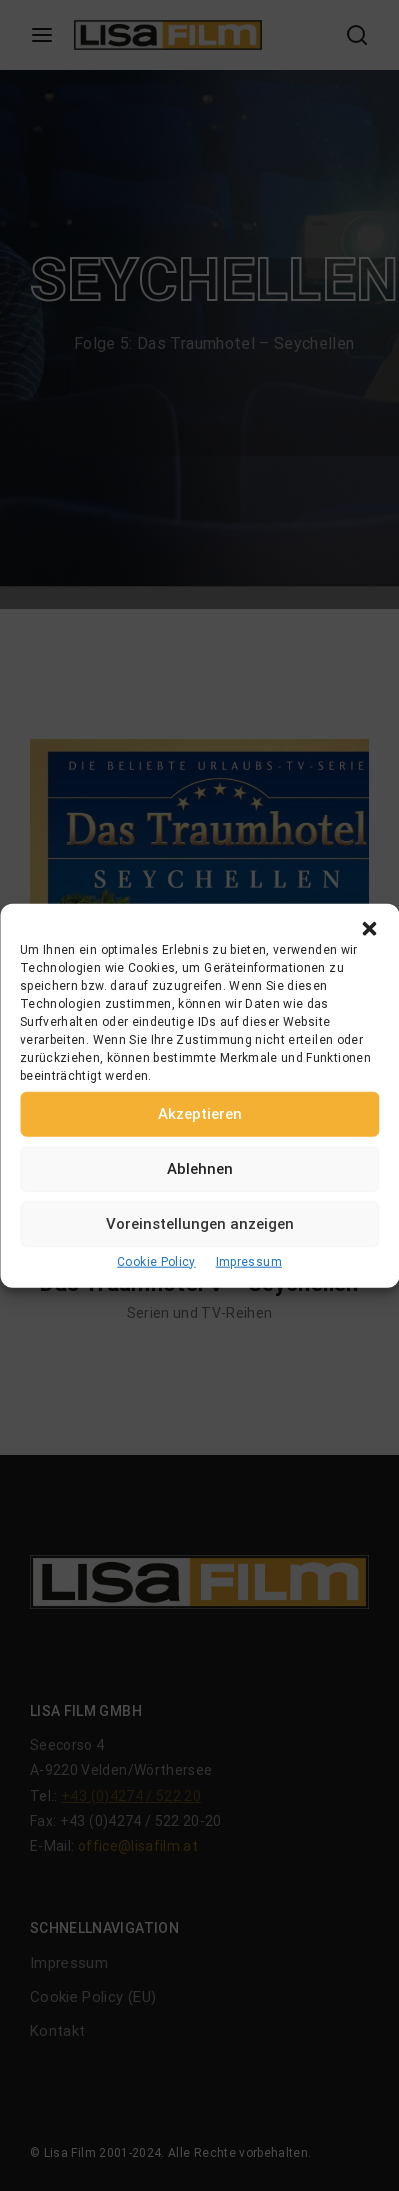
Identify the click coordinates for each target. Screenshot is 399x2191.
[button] (369, 928)
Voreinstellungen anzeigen (200, 1224)
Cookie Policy (156, 1261)
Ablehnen (200, 1169)
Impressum (249, 1261)
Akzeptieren (200, 1114)
